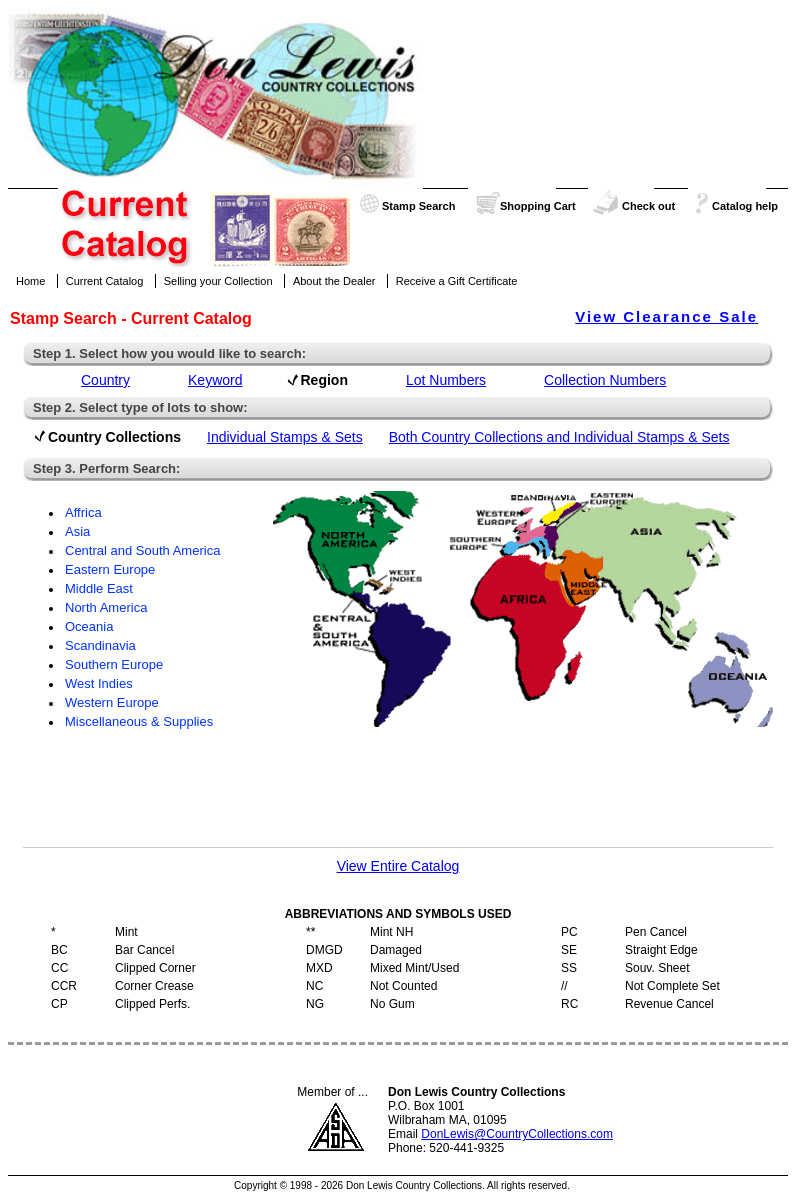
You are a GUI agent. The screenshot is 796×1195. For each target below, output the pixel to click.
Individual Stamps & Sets (285, 437)
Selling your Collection (218, 281)
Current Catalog (105, 281)
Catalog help (745, 206)
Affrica (83, 512)
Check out (648, 206)
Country (105, 380)
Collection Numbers (605, 380)
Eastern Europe (110, 569)
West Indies (99, 683)
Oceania (89, 626)
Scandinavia (100, 645)
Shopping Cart (538, 206)
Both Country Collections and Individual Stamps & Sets (559, 437)
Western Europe (112, 702)
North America (106, 607)
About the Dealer (334, 281)
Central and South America (142, 550)
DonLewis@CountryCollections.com (517, 1134)
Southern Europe (114, 664)
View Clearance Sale (666, 316)
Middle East (99, 588)
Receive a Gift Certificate (457, 281)
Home (30, 281)
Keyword (215, 380)
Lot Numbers (446, 380)
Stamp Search (418, 206)
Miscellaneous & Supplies (139, 721)
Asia (77, 531)
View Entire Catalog (398, 866)
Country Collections (114, 437)
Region (324, 380)
